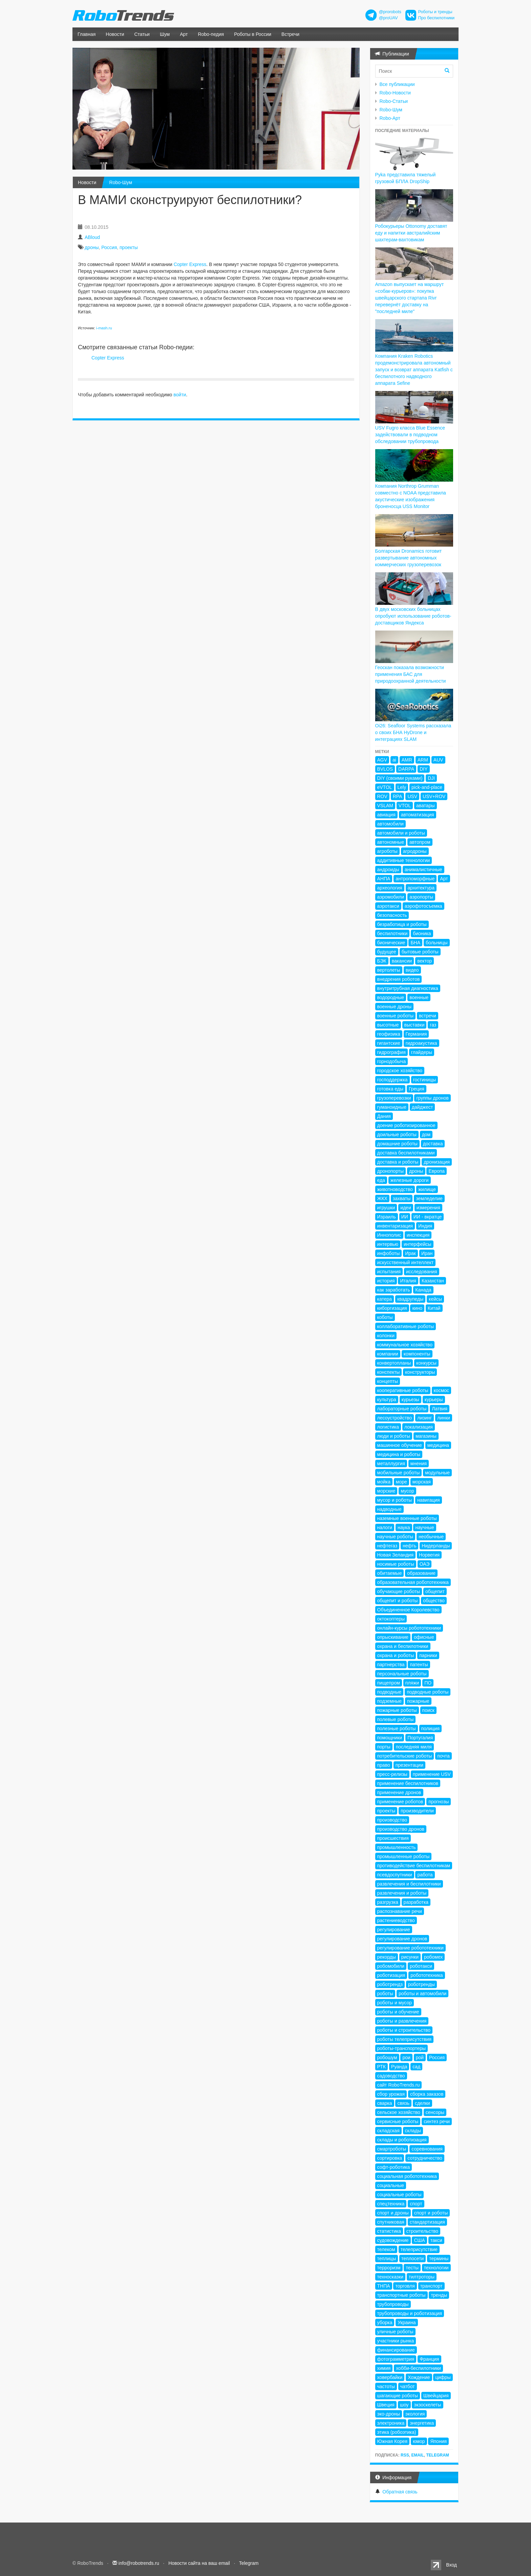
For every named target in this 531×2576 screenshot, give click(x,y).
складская (388, 2130)
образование (421, 1573)
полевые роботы (395, 1719)
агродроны (415, 851)
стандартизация (427, 2222)
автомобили (390, 824)
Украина (407, 2322)
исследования (421, 1271)
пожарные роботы (397, 1710)
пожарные (418, 1701)
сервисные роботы (398, 2121)
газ (433, 1025)
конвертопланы (394, 1363)
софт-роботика (393, 2167)
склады (413, 2130)
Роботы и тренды (435, 11)
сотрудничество (424, 2158)
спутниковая (390, 2222)
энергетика (422, 2423)
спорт (416, 2203)
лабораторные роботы (402, 1408)
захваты (401, 1198)
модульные (437, 1472)
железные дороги (409, 1180)
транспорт (431, 2286)
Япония (438, 2441)
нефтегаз (387, 1545)
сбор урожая (391, 2094)
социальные (390, 2185)
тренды (439, 2295)
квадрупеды (410, 1299)
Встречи (290, 34)
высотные (388, 1025)
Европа (436, 1171)
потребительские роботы (404, 1756)
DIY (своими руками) (400, 778)
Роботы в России (252, 34)
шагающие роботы (397, 2395)
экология (415, 2414)
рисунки (410, 1957)
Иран (426, 1253)
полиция (430, 1728)
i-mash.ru (104, 328)
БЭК (381, 961)
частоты (386, 2386)
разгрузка (387, 1902)
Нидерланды (436, 1545)
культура (386, 1399)
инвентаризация (395, 1226)
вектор (424, 961)
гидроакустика (421, 1043)
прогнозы (438, 1801)
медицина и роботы (399, 1454)
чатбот (407, 2386)
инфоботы (388, 1253)
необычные (431, 1536)
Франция (429, 2359)
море (401, 1481)
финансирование (396, 2350)
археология (389, 887)
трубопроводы (393, 2304)
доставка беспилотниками (406, 1152)
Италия (408, 1280)
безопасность (392, 915)
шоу (404, 2404)
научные (424, 1527)
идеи (405, 1207)
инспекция (418, 1235)
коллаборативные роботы (405, 1326)
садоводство (391, 2075)
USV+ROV (434, 796)
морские (386, 1491)
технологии (436, 2267)
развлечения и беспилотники (409, 1884)
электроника (391, 2423)
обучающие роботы (398, 1591)
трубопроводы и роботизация (409, 2313)
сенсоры (435, 2112)
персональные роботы (402, 1673)
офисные (424, 1637)
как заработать (393, 1290)
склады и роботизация (402, 2139)
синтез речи (437, 2121)
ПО (427, 1683)
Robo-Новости (395, 92)
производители (417, 1810)
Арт (184, 34)
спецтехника (391, 2203)
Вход (451, 2565)
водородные (390, 997)
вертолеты (388, 970)
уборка (384, 2322)
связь (403, 2103)
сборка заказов (426, 2094)
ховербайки (390, 2377)
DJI (431, 778)
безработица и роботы (402, 924)
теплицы (386, 2258)
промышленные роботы (403, 1856)
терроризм (389, 2267)
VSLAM (385, 805)
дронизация (437, 1162)
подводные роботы (427, 1692)
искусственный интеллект (405, 1262)
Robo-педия (211, 34)
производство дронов (400, 1829)
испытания (389, 1271)
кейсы (435, 1299)
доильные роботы (397, 1134)
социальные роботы (399, 2194)
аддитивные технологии (403, 860)
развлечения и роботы (402, 1893)
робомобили (391, 1966)
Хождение (419, 2377)
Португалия (420, 1737)
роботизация (391, 1975)
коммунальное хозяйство (404, 1344)
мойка (383, 1481)
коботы (385, 1317)
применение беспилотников (408, 1783)
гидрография (391, 1052)
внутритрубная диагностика (407, 988)
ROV (382, 796)
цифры (442, 2377)
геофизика (388, 1034)
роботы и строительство (403, 2030)
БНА (415, 942)
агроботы (387, 851)
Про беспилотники (436, 18)
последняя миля (414, 1746)
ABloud (92, 237)
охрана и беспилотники (402, 1646)
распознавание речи (399, 1911)
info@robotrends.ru (139, 2563)
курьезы (410, 1399)
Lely (402, 787)
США (419, 2240)
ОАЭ (425, 1564)
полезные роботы (396, 1728)
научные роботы (395, 1536)
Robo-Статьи (394, 101)
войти (179, 394)
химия (384, 2368)
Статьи (142, 34)
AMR (407, 760)
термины (438, 2258)
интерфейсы (417, 1244)
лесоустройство (394, 1418)
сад (416, 2066)
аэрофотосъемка (423, 906)
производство (392, 1820)
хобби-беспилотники (418, 2368)
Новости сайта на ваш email (199, 2563)
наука (404, 1527)
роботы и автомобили (422, 1993)
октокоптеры (391, 1619)
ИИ (404, 1216)
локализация (418, 1427)
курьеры (434, 1399)
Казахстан (433, 1280)
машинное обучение (399, 1445)
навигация (428, 1500)
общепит (435, 1591)
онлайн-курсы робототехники (409, 1628)
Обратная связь (399, 2491)
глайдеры (421, 1052)
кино (417, 1308)
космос (441, 1390)
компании (387, 1354)
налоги (384, 1527)
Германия (416, 1034)
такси (436, 2240)
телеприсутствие (419, 2249)
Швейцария (436, 2395)
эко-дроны (388, 2414)
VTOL (405, 805)
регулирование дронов (402, 1938)
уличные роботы (395, 2331)
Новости (115, 34)
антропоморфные (415, 878)
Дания (384, 1116)
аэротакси (388, 906)
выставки (414, 1025)
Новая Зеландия (395, 1555)
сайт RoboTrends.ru (398, 2085)
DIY (423, 769)
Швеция (386, 2404)
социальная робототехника (407, 2176)
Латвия (439, 1408)
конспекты (388, 1372)
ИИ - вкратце (427, 1216)
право (383, 1765)
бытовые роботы (420, 951)
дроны (92, 247)
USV (412, 796)
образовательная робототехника (413, 1582)
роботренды (421, 1984)
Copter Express (190, 264)
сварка (384, 2103)
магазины (426, 1436)
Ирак (410, 1253)
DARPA (406, 769)
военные (418, 997)
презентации (409, 1765)
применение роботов (400, 1801)
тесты (412, 2267)
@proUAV (388, 18)
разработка (416, 1902)
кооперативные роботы (402, 1390)
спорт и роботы (431, 2213)
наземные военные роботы (407, 1518)
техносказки (390, 2277)
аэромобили (390, 897)
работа (424, 1874)
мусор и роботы (394, 1500)
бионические (391, 942)
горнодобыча (391, 1061)
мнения (418, 1463)
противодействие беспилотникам (413, 1865)
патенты (419, 1664)
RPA (397, 796)
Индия (425, 1226)
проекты (129, 247)
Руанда (399, 2066)
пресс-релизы (392, 1774)
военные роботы (395, 1015)
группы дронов (432, 1098)
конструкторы (420, 1372)
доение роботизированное (406, 1125)
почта (443, 1756)
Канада (423, 1290)
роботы (385, 1993)
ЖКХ (382, 1198)
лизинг (424, 1418)
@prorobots (390, 11)
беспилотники (392, 933)
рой (420, 2057)
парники (428, 1655)
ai (394, 760)
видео (412, 970)
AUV (438, 760)
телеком (386, 2249)
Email (417, 2455)
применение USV (432, 1774)
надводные (389, 1509)
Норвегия (429, 1555)
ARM (423, 760)
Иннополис (389, 1235)
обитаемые (389, 1573)
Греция (416, 1089)
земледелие (429, 1198)
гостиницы (424, 1079)
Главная (86, 34)
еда (381, 1180)
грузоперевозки (394, 1098)
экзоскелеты (427, 2404)
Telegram (437, 2455)
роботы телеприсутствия (404, 2039)
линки (443, 1418)
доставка (433, 1143)
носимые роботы (395, 1564)
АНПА (383, 878)
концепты (387, 1381)
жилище (427, 1189)
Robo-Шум (120, 182)
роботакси (421, 1966)
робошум (387, 2057)
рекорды (386, 1957)
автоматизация (417, 814)
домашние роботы (397, 1143)
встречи (427, 1015)
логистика (388, 1427)
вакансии (402, 961)
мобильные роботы (398, 1472)
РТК (381, 2066)
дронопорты (390, 1171)
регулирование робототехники (410, 1948)
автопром (419, 842)
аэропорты (421, 897)
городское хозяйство (400, 1070)
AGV (382, 760)
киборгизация (392, 1308)
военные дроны (394, 1006)
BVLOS (385, 769)
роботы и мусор (394, 2002)
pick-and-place (426, 787)
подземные (389, 1701)
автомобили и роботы (401, 833)
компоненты (417, 1354)
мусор (407, 1491)
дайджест (422, 1107)
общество (433, 1600)
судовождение (393, 2240)
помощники (389, 1737)
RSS (405, 2455)
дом (426, 1134)
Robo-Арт (390, 118)
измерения (428, 1207)
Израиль (386, 1216)
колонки (386, 1335)
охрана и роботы (395, 1655)
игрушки (386, 1207)
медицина (438, 1445)
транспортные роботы (401, 2295)
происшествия (393, 1838)
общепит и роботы (397, 1600)
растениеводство (396, 1920)
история (386, 1280)
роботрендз (390, 1984)
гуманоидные (391, 1107)
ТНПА (383, 2286)
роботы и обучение (398, 2011)
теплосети (412, 2258)
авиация (386, 814)
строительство (422, 2231)
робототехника (426, 1975)
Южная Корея (392, 2441)
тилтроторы (421, 2277)
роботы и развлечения (402, 2021)
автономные (390, 842)
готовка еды (390, 1089)
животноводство (395, 1189)
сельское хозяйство (398, 2112)
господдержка (392, 1079)
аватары (425, 805)
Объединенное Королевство (408, 1609)
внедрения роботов (398, 979)
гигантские (388, 1043)
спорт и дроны (393, 2213)
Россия (109, 247)
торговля (405, 2286)
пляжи (412, 1683)
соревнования (427, 2149)
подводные (389, 1692)
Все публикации (397, 84)
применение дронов (399, 1792)
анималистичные (423, 869)
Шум (165, 34)
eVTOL (384, 787)
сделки (422, 2103)
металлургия (391, 1463)
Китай (434, 1308)
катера (384, 1299)
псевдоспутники (394, 1874)
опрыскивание (393, 1637)
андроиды (388, 869)
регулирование (393, 1929)
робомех (433, 1957)
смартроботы (391, 2149)
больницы (437, 942)
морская (421, 1481)
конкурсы (426, 1363)
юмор (419, 2441)
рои (406, 2057)
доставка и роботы (398, 1162)
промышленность (396, 1847)
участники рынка (395, 2340)
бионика (422, 933)
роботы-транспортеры (401, 2048)
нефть (409, 1545)
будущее (386, 951)
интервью (388, 1244)
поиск (428, 1710)
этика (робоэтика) (396, 2432)
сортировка (389, 2158)
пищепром (388, 1683)
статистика (389, 2231)
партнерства (391, 1664)
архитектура (421, 887)
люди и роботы (393, 1436)
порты (383, 1746)
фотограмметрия (396, 2359)
